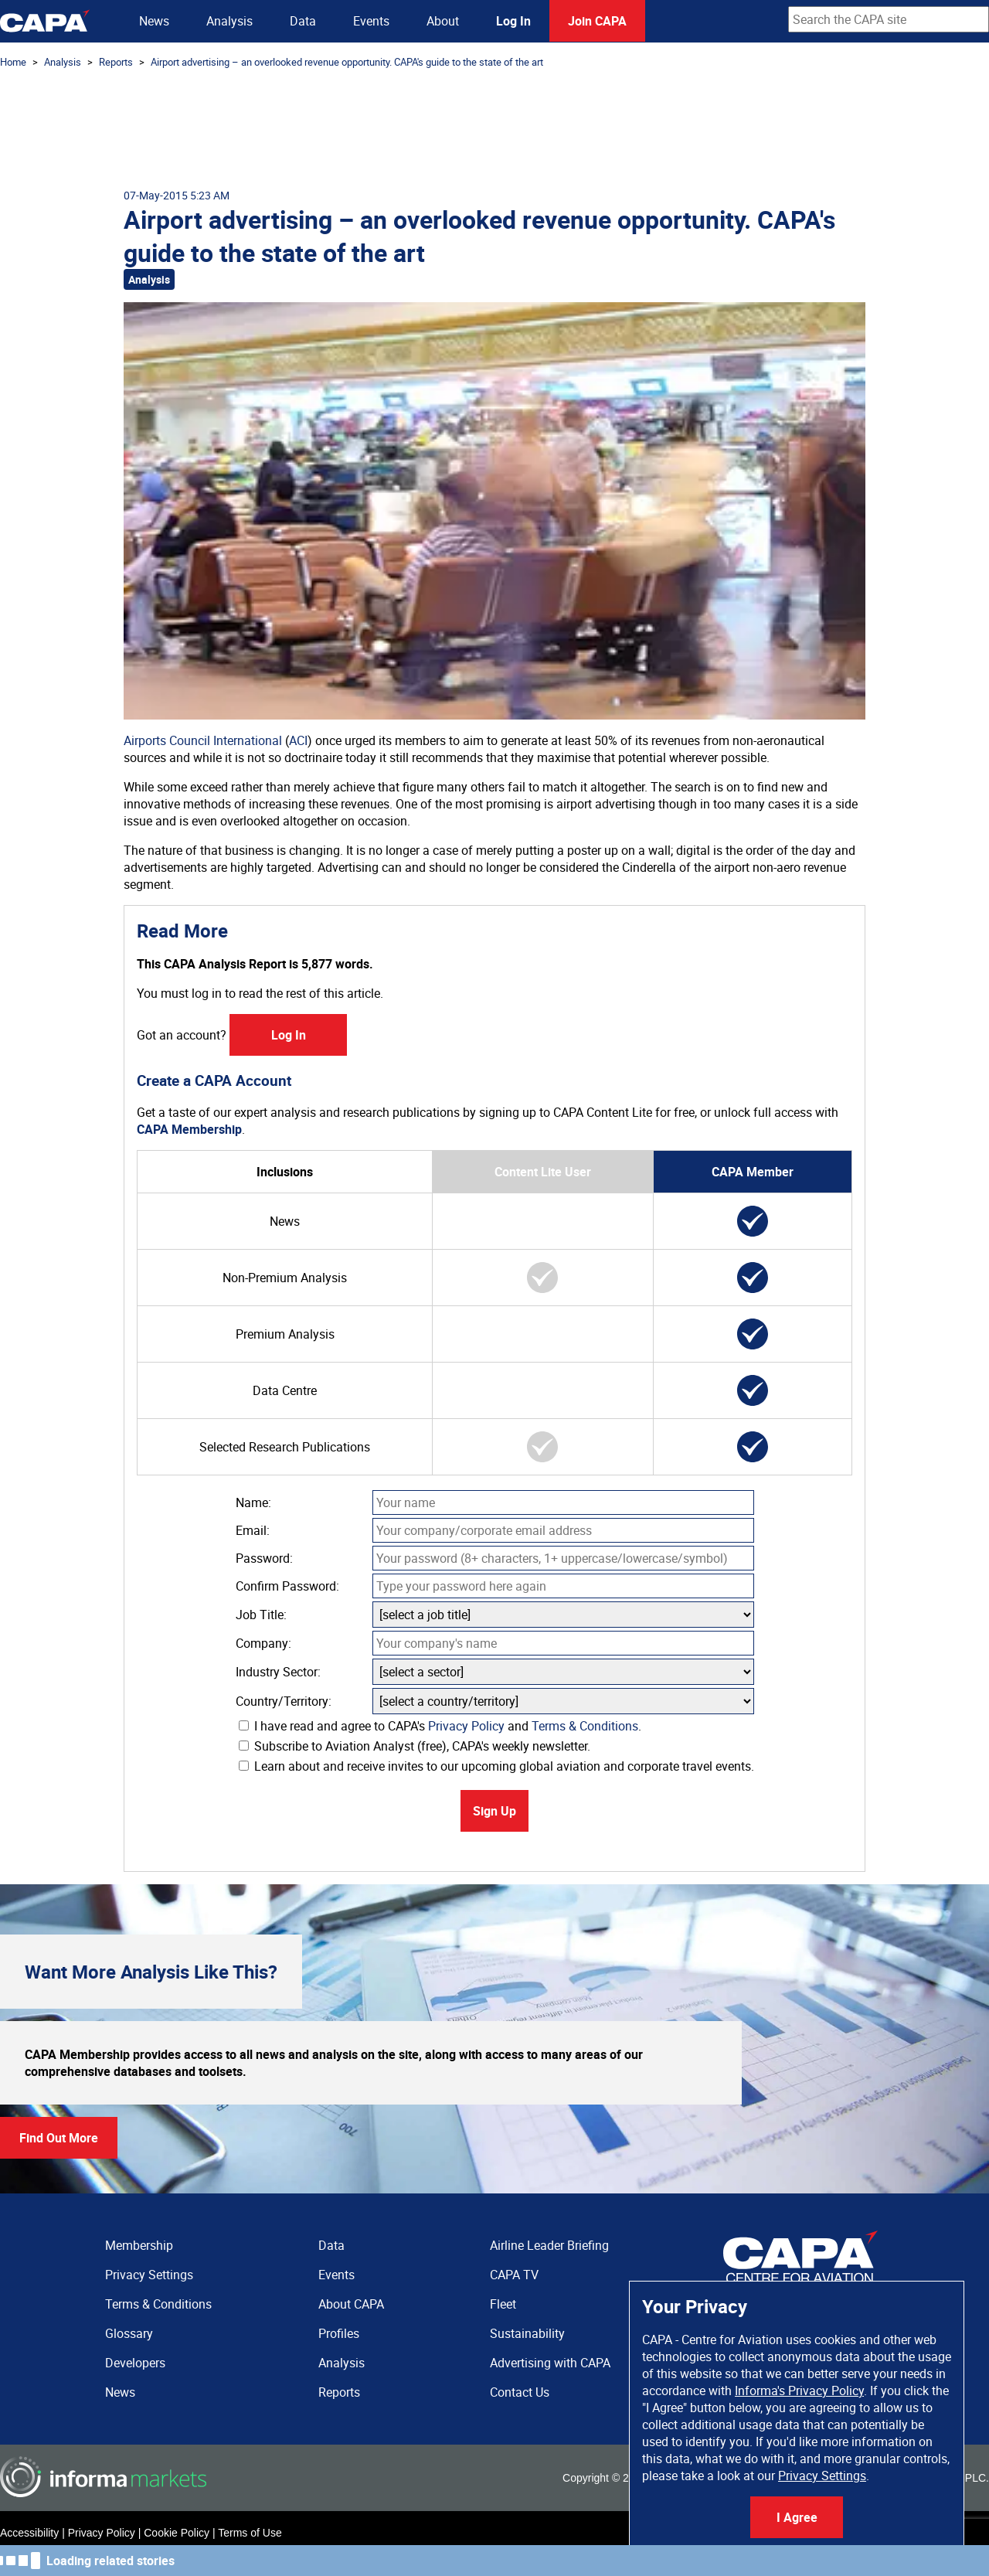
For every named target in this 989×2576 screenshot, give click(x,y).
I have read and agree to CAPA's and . (440, 1725)
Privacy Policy (466, 1725)
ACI (298, 740)
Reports (116, 62)
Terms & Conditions (585, 1725)
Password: (264, 1558)
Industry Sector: (278, 1671)
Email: (253, 1530)
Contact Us (519, 2392)
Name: (253, 1502)
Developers (135, 2362)
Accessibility (29, 2533)
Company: (263, 1643)
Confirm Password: (287, 1585)
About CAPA (351, 2303)
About (443, 20)
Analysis (229, 20)
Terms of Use (249, 2533)
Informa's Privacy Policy (799, 2390)
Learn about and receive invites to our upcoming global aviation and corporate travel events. (496, 1766)
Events (371, 20)
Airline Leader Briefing (549, 2245)
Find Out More (58, 2137)
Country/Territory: (283, 1701)
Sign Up (494, 1810)
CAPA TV (514, 2274)
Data (303, 20)
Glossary (129, 2333)
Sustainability (527, 2333)
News (154, 20)
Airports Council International (203, 740)
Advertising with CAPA (550, 2362)
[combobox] (888, 19)
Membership (139, 2245)
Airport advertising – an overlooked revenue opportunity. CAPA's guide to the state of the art (347, 62)
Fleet (503, 2303)
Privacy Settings (822, 2475)
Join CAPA (597, 20)
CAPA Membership (189, 1129)
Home (13, 62)
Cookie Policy (176, 2533)
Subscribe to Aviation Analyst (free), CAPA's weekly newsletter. (414, 1745)
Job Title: (261, 1614)
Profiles (338, 2333)
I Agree (797, 2517)
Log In (513, 20)
